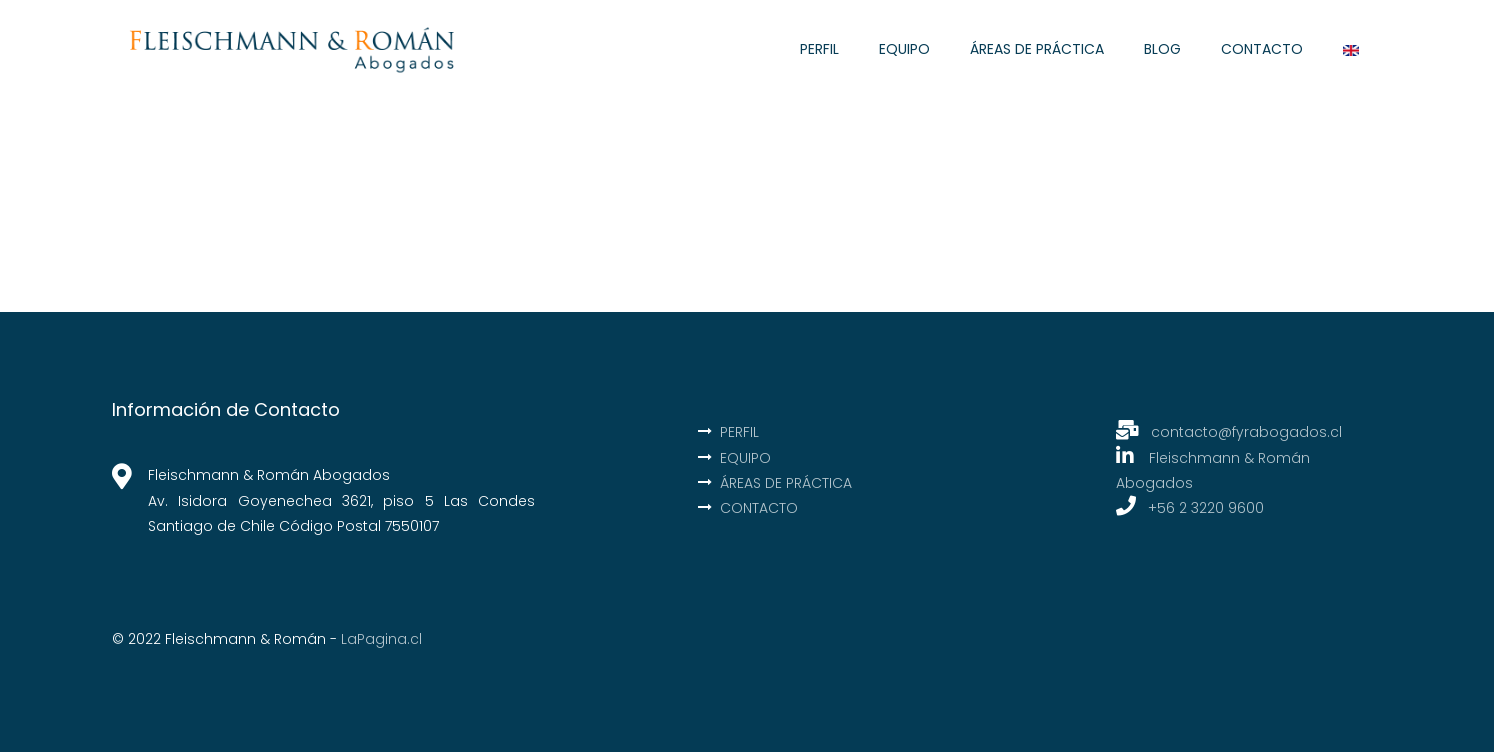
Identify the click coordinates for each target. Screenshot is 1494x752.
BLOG (1162, 49)
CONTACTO (1262, 49)
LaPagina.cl (381, 639)
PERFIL (819, 49)
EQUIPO (904, 49)
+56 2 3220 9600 (1206, 508)
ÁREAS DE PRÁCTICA (1037, 49)
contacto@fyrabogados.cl (1229, 432)
